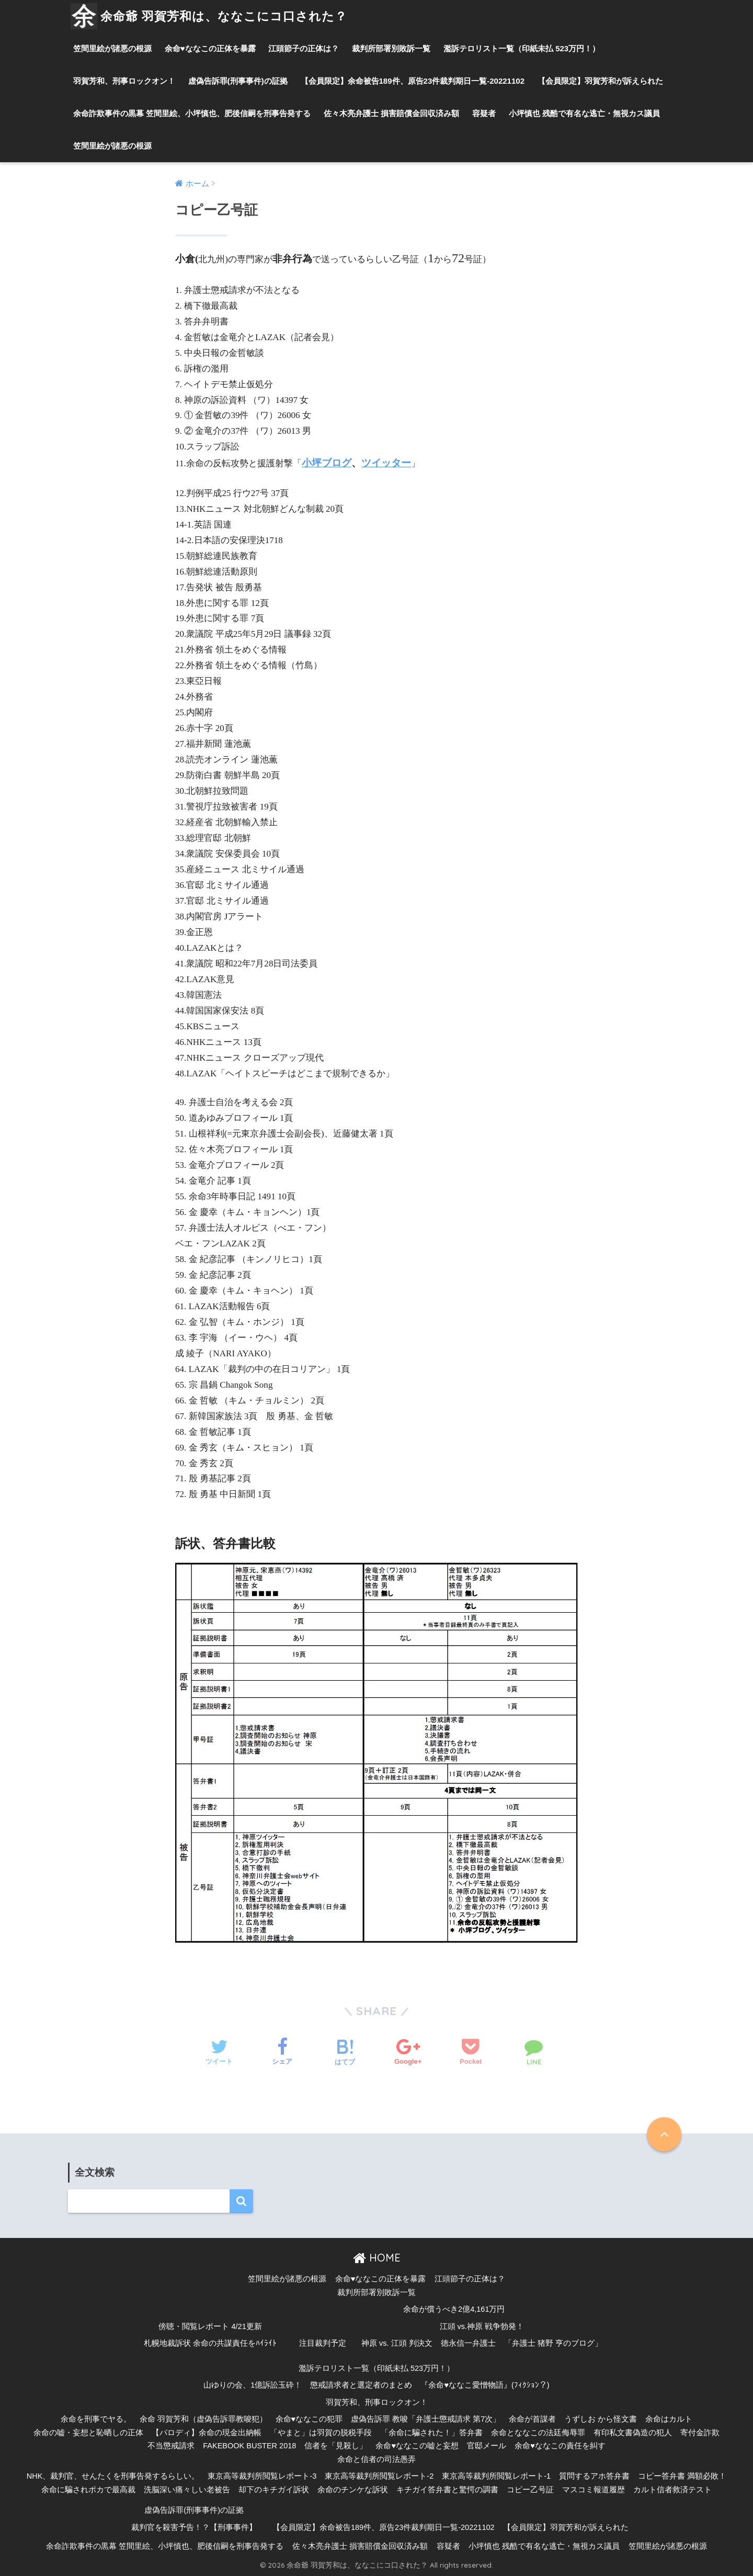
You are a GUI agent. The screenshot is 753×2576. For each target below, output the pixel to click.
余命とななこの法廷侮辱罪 (538, 2432)
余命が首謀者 (532, 2419)
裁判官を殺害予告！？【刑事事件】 (194, 2527)
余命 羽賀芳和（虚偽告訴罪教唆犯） (203, 2419)
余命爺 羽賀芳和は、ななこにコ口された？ (209, 16)
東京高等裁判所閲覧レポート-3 (262, 2476)
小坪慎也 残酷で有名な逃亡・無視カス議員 (584, 113)
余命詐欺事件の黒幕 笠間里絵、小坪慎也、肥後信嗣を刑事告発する (192, 113)
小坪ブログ (326, 462)
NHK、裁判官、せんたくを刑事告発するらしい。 (113, 2476)
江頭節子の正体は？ (303, 48)
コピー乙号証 (530, 2489)
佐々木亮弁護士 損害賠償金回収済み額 (391, 113)
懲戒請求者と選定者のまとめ (361, 2385)
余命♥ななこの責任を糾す (560, 2446)
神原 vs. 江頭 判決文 (396, 2343)
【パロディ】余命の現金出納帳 (206, 2432)
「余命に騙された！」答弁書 (432, 2432)
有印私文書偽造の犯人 (633, 2432)
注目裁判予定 (322, 2343)
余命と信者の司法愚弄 (376, 2459)
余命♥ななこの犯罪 (309, 2419)
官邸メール (486, 2446)
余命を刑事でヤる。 (96, 2419)
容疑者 (484, 113)
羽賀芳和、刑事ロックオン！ (124, 80)
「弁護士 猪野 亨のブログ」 (553, 2343)
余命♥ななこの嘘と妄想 (417, 2446)
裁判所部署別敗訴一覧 (391, 48)
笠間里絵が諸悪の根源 (112, 48)
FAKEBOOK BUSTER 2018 (249, 2446)
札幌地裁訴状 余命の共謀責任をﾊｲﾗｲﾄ (210, 2343)
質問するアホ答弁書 (594, 2476)
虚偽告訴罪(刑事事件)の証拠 (238, 80)
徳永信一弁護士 (468, 2343)
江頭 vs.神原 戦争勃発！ (482, 2326)
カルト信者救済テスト (672, 2489)
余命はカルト (668, 2419)
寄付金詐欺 (700, 2432)
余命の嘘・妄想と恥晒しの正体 (88, 2432)
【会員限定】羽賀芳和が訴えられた (600, 80)
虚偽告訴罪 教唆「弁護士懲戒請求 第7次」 (425, 2419)
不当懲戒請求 (171, 2446)
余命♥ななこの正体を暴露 (210, 48)
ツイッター (386, 462)
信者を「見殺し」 (335, 2446)
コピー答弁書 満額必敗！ (682, 2476)
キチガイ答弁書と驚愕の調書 (447, 2489)
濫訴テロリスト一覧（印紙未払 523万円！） (521, 48)
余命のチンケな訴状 (352, 2489)
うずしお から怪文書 (600, 2419)
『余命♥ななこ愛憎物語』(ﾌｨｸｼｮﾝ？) (484, 2385)
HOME (377, 2257)
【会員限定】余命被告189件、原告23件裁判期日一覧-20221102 (412, 80)
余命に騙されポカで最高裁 (88, 2489)
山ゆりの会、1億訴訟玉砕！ (252, 2385)
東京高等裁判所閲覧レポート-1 (496, 2476)
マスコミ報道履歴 (593, 2489)
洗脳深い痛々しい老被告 (187, 2489)
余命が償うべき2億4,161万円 (454, 2309)
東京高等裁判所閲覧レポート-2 (379, 2476)
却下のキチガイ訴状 (273, 2489)
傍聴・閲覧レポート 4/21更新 (209, 2326)
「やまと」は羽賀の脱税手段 (321, 2432)
